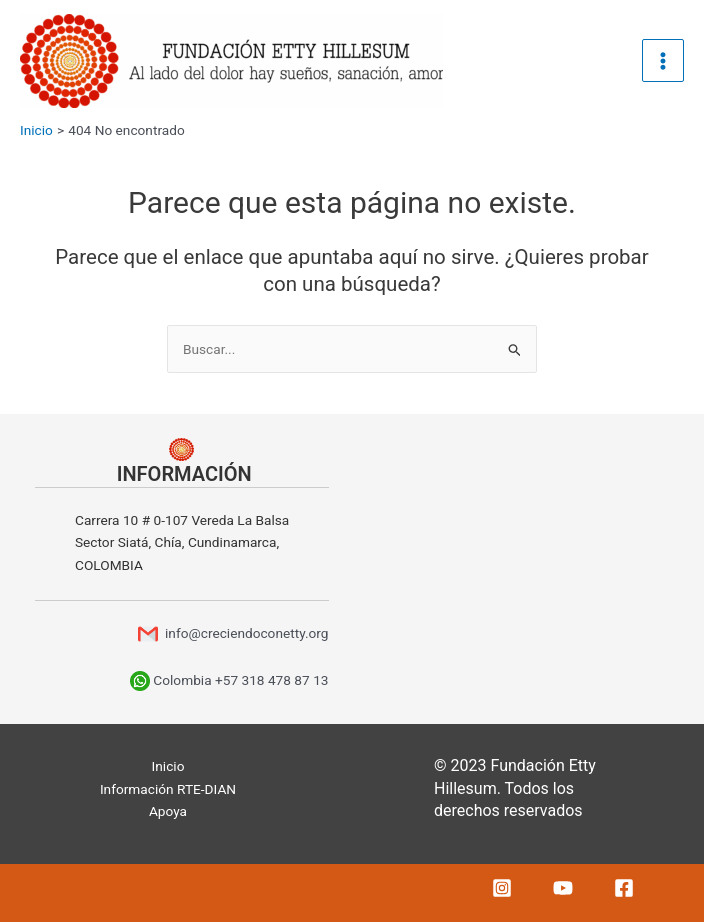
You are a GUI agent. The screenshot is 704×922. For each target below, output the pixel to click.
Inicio (168, 766)
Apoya (168, 811)
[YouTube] (563, 888)
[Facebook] (624, 888)
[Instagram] (502, 888)
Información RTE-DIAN (168, 789)
